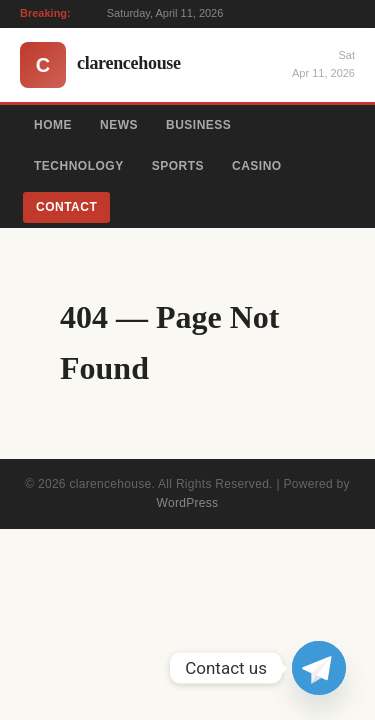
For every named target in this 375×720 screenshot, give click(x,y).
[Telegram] (319, 668)
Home (53, 125)
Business (198, 125)
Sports (178, 166)
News (119, 125)
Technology (79, 166)
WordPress (188, 503)
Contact (66, 207)
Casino (257, 166)
